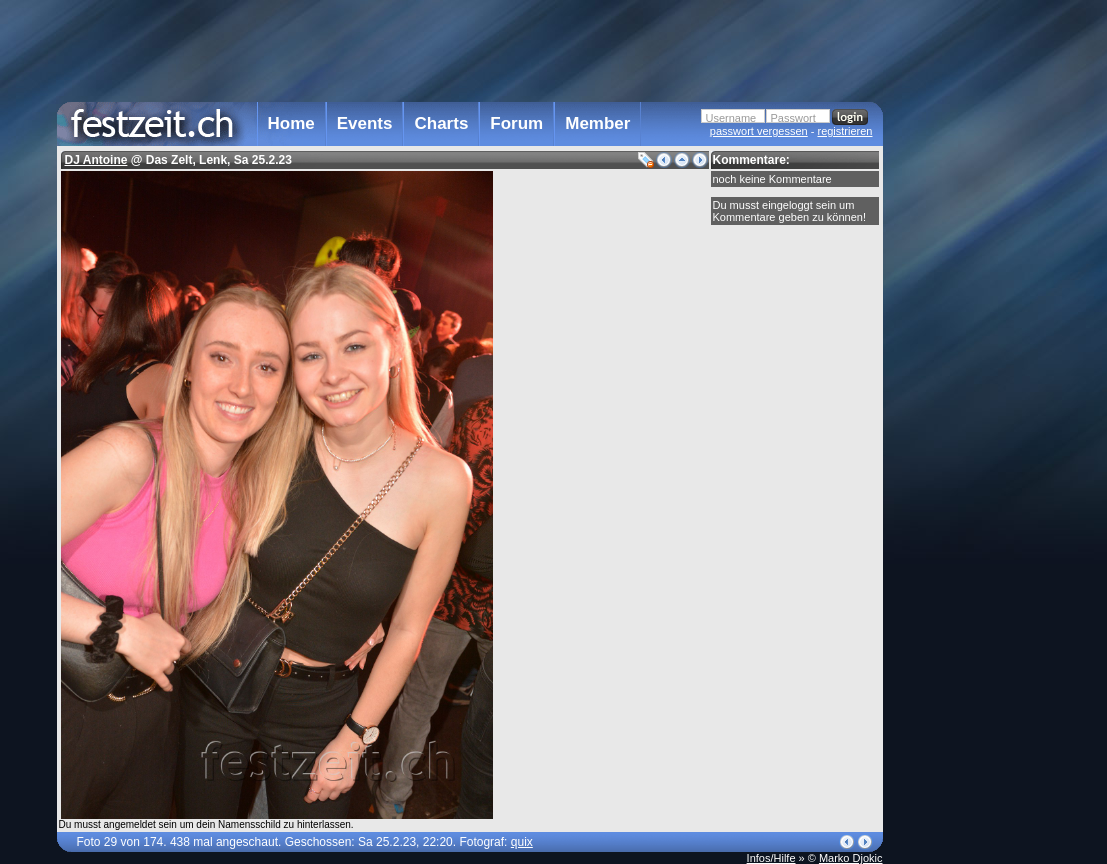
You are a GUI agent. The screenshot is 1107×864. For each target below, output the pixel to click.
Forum (516, 123)
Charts (441, 123)
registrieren (844, 131)
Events (365, 123)
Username (731, 118)
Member (597, 123)
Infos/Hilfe (771, 858)
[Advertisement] (971, 403)
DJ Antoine (96, 160)
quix (522, 842)
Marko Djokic (851, 858)
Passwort (793, 118)
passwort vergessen (759, 131)
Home (291, 123)
